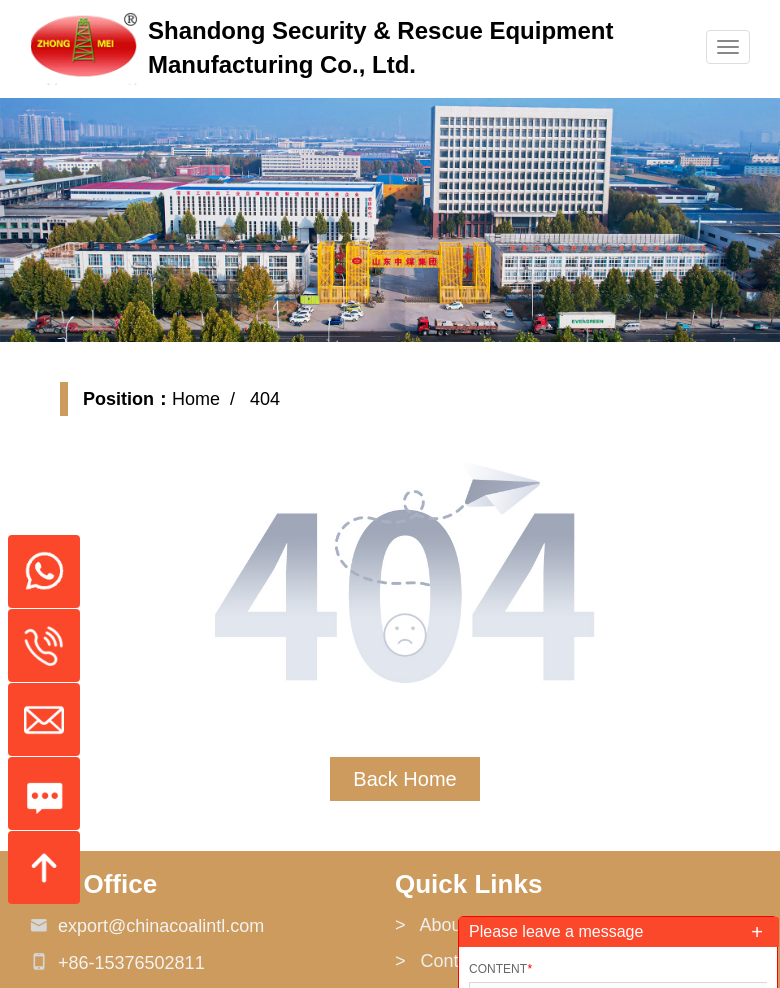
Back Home (404, 779)
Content (500, 969)
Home (196, 399)
